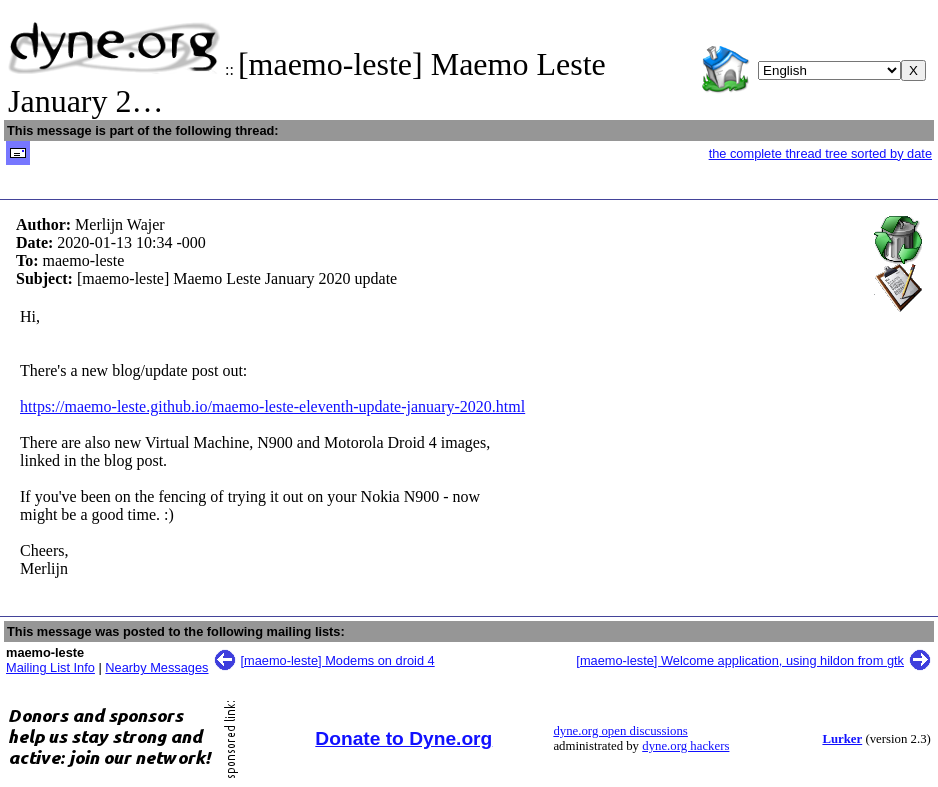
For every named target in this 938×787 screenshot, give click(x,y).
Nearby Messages (156, 667)
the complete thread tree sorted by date (820, 153)
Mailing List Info (50, 667)
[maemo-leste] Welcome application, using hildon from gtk (740, 660)
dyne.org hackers (685, 746)
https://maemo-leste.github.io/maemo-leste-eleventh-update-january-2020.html (272, 406)
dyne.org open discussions (620, 731)
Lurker (842, 739)
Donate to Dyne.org (403, 738)
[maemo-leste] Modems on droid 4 (338, 660)
